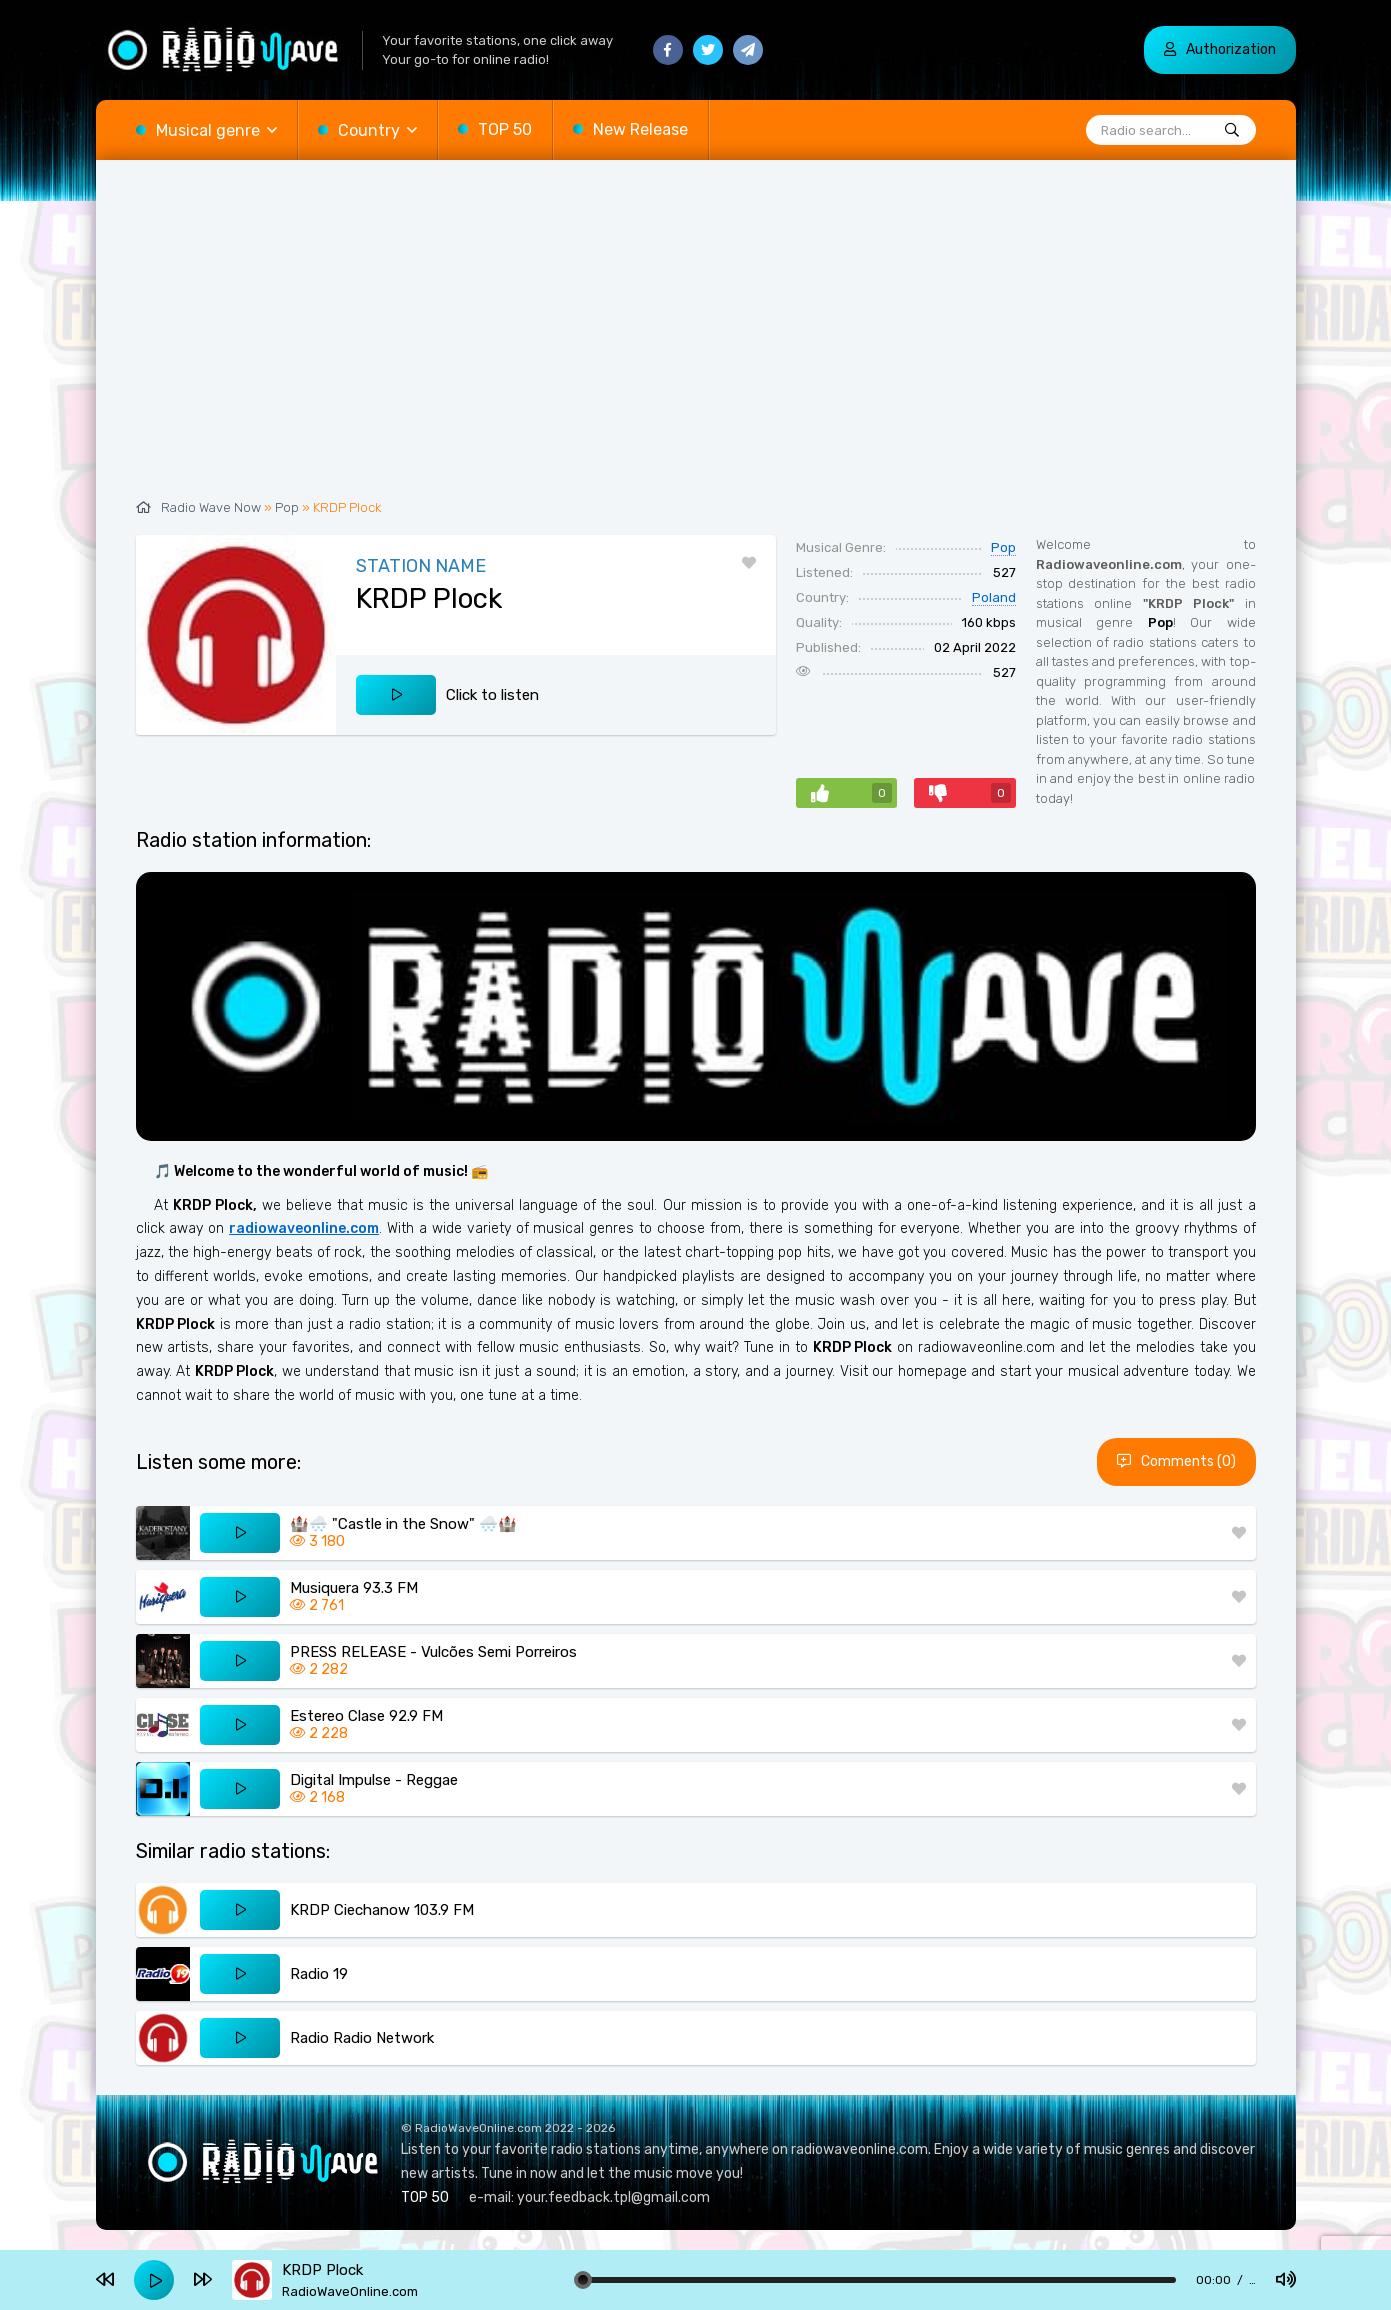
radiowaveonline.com (304, 1228)
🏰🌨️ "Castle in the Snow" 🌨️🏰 (403, 1524)
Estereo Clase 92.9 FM (366, 1716)
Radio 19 (319, 1974)
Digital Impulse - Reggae (374, 1780)
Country (369, 130)
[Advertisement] (696, 340)
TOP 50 (505, 129)
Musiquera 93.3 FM (354, 1588)
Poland (994, 597)
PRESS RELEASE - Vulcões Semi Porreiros (433, 1652)
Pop (287, 507)
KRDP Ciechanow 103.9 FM (382, 1910)
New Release (640, 129)
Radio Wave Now (211, 507)
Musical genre (208, 130)
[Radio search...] (1232, 131)
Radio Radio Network (362, 2038)
